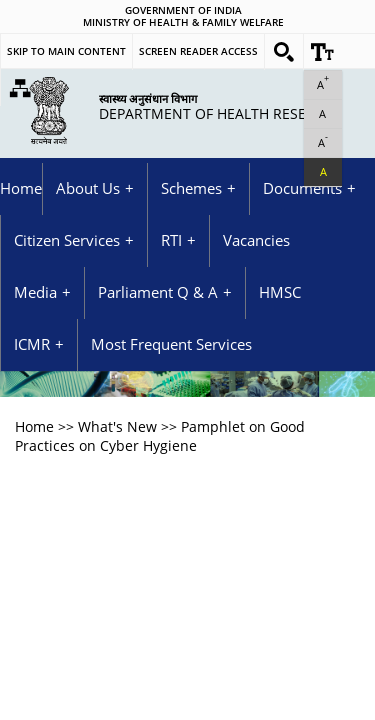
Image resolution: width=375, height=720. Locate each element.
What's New (117, 426)
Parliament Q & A (158, 292)
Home (21, 188)
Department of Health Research (221, 106)
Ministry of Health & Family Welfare (183, 23)
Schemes (191, 188)
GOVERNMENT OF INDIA (183, 11)
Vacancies (256, 240)
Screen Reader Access (198, 51)
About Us (88, 188)
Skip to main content (66, 51)
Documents (302, 188)
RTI (171, 240)
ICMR (32, 344)
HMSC (280, 292)
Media (35, 292)
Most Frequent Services (171, 344)
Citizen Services (67, 240)
